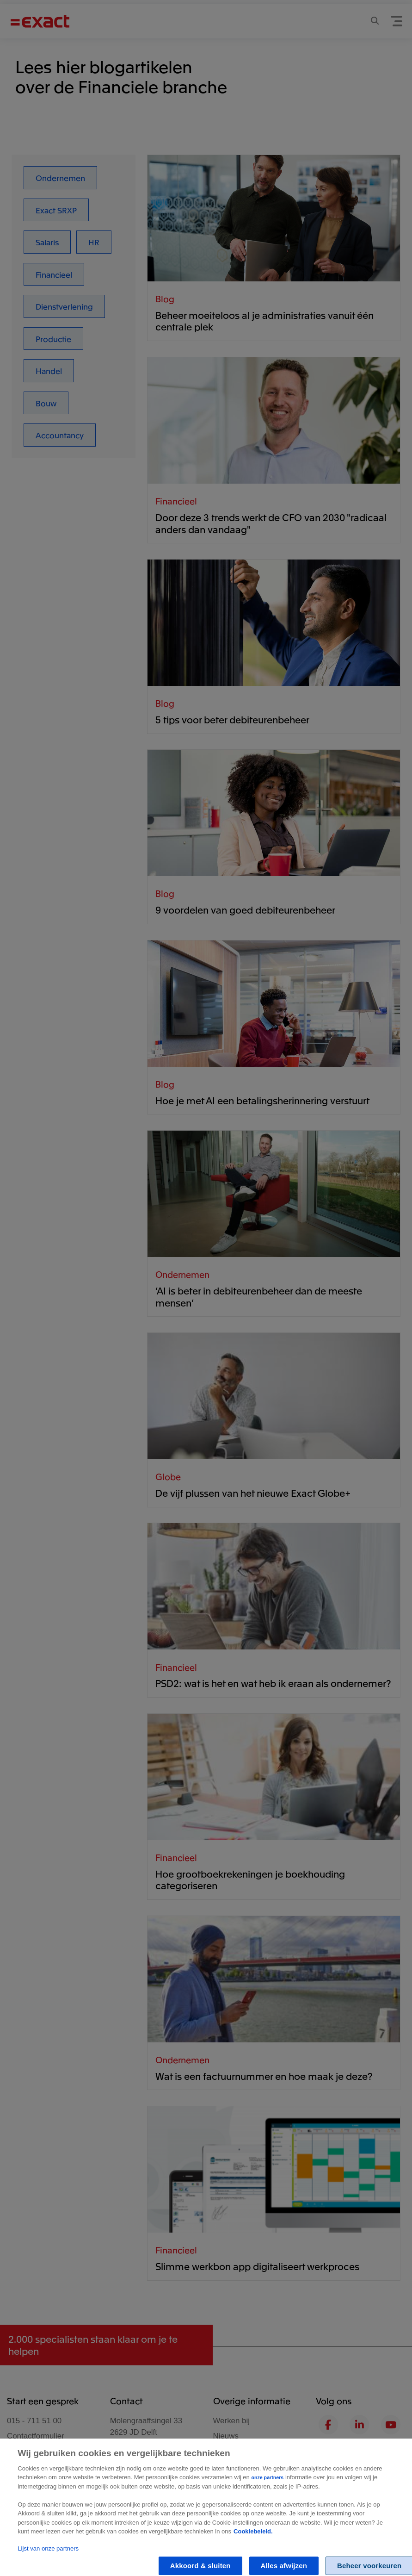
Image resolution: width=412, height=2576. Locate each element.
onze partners (267, 2485)
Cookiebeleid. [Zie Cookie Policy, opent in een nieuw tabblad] (253, 2538)
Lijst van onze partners (48, 2555)
